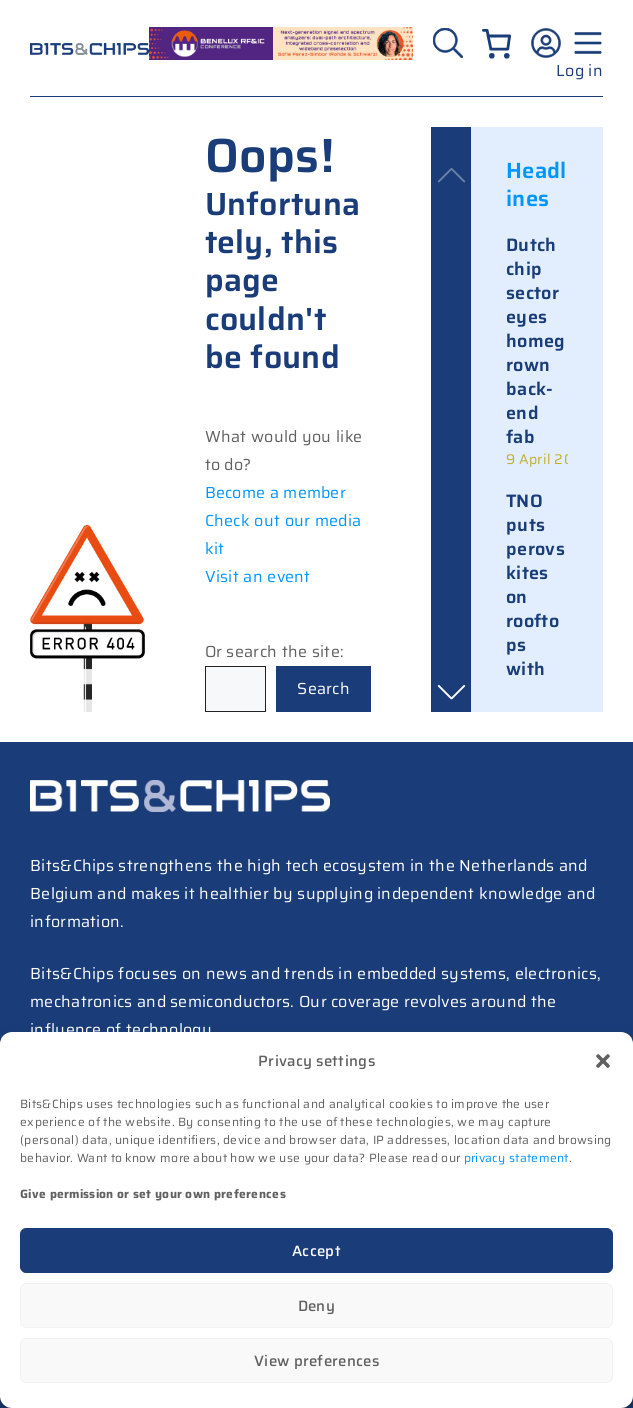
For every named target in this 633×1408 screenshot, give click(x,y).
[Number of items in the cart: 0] (496, 43)
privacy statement (516, 1157)
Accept (316, 1251)
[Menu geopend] (585, 43)
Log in (579, 70)
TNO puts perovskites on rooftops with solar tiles (535, 609)
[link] (537, 351)
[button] (603, 1061)
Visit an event (258, 576)
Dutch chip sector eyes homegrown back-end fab (536, 341)
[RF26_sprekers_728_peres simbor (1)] (281, 54)
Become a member (276, 492)
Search (323, 688)
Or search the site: (275, 651)
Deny (316, 1306)
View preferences (316, 1361)
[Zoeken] (450, 43)
